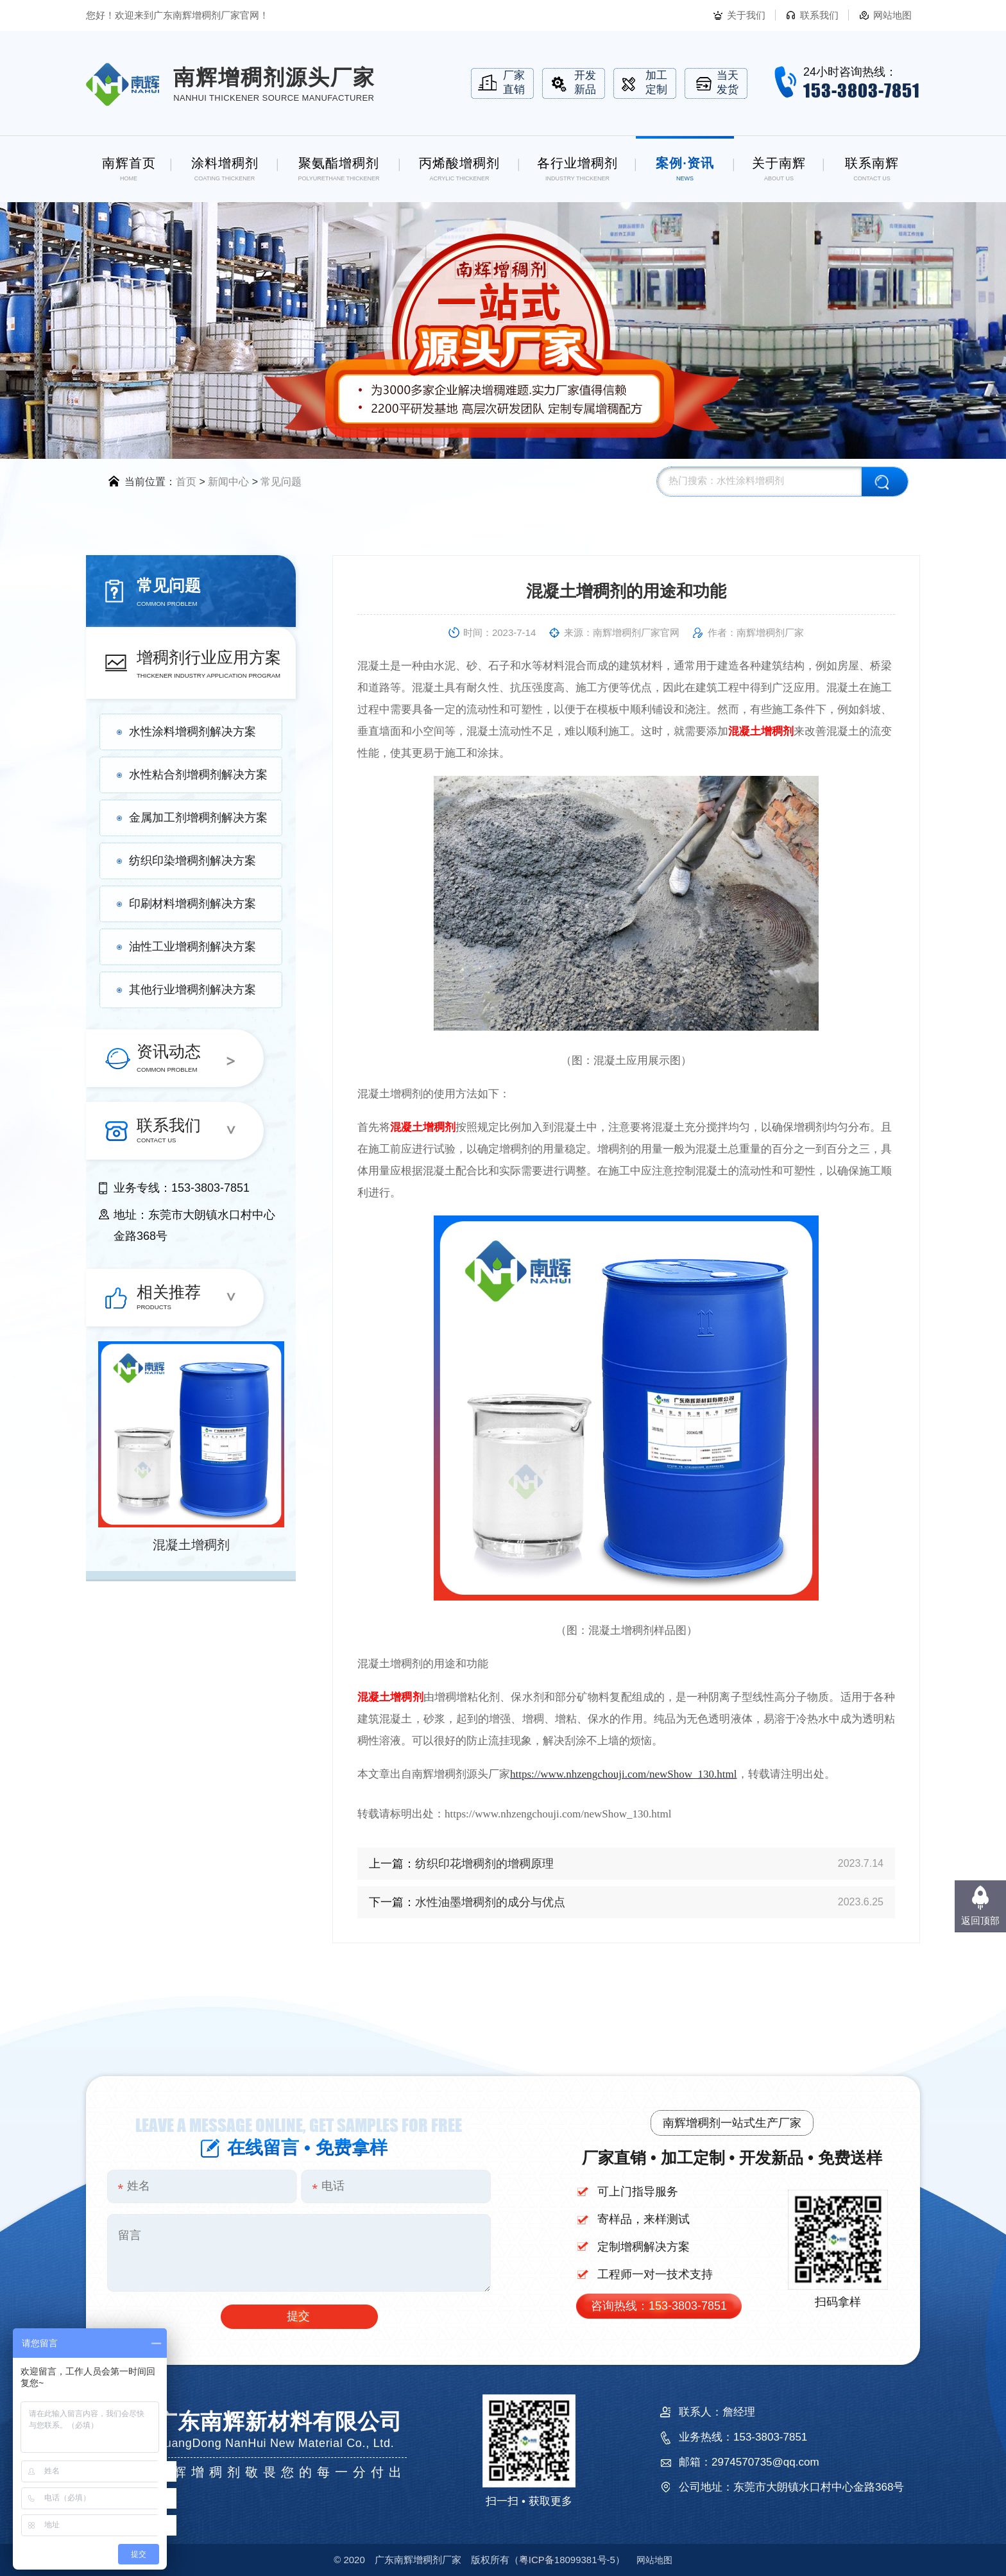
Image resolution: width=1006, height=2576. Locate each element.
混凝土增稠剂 (191, 1545)
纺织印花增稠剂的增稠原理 (484, 1863)
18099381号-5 (567, 2559)
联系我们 (819, 15)
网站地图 (892, 15)
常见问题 (281, 481)
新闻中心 (228, 481)
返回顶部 (980, 1920)
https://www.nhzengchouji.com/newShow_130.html (623, 1774)
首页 (186, 481)
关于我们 (746, 15)
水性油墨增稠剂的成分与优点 (490, 1902)
